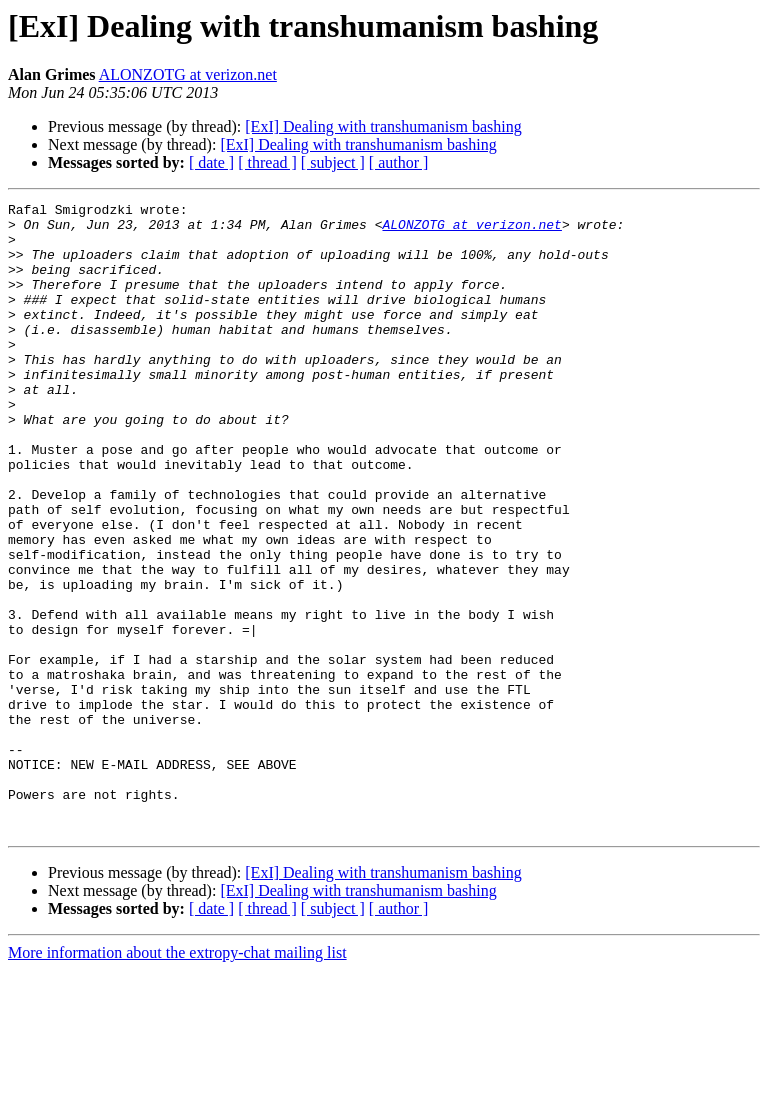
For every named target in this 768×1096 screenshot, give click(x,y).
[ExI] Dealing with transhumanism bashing (383, 126)
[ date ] (211, 162)
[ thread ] (267, 162)
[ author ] (399, 162)
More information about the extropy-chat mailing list (177, 1078)
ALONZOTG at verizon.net (188, 74)
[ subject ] (333, 162)
